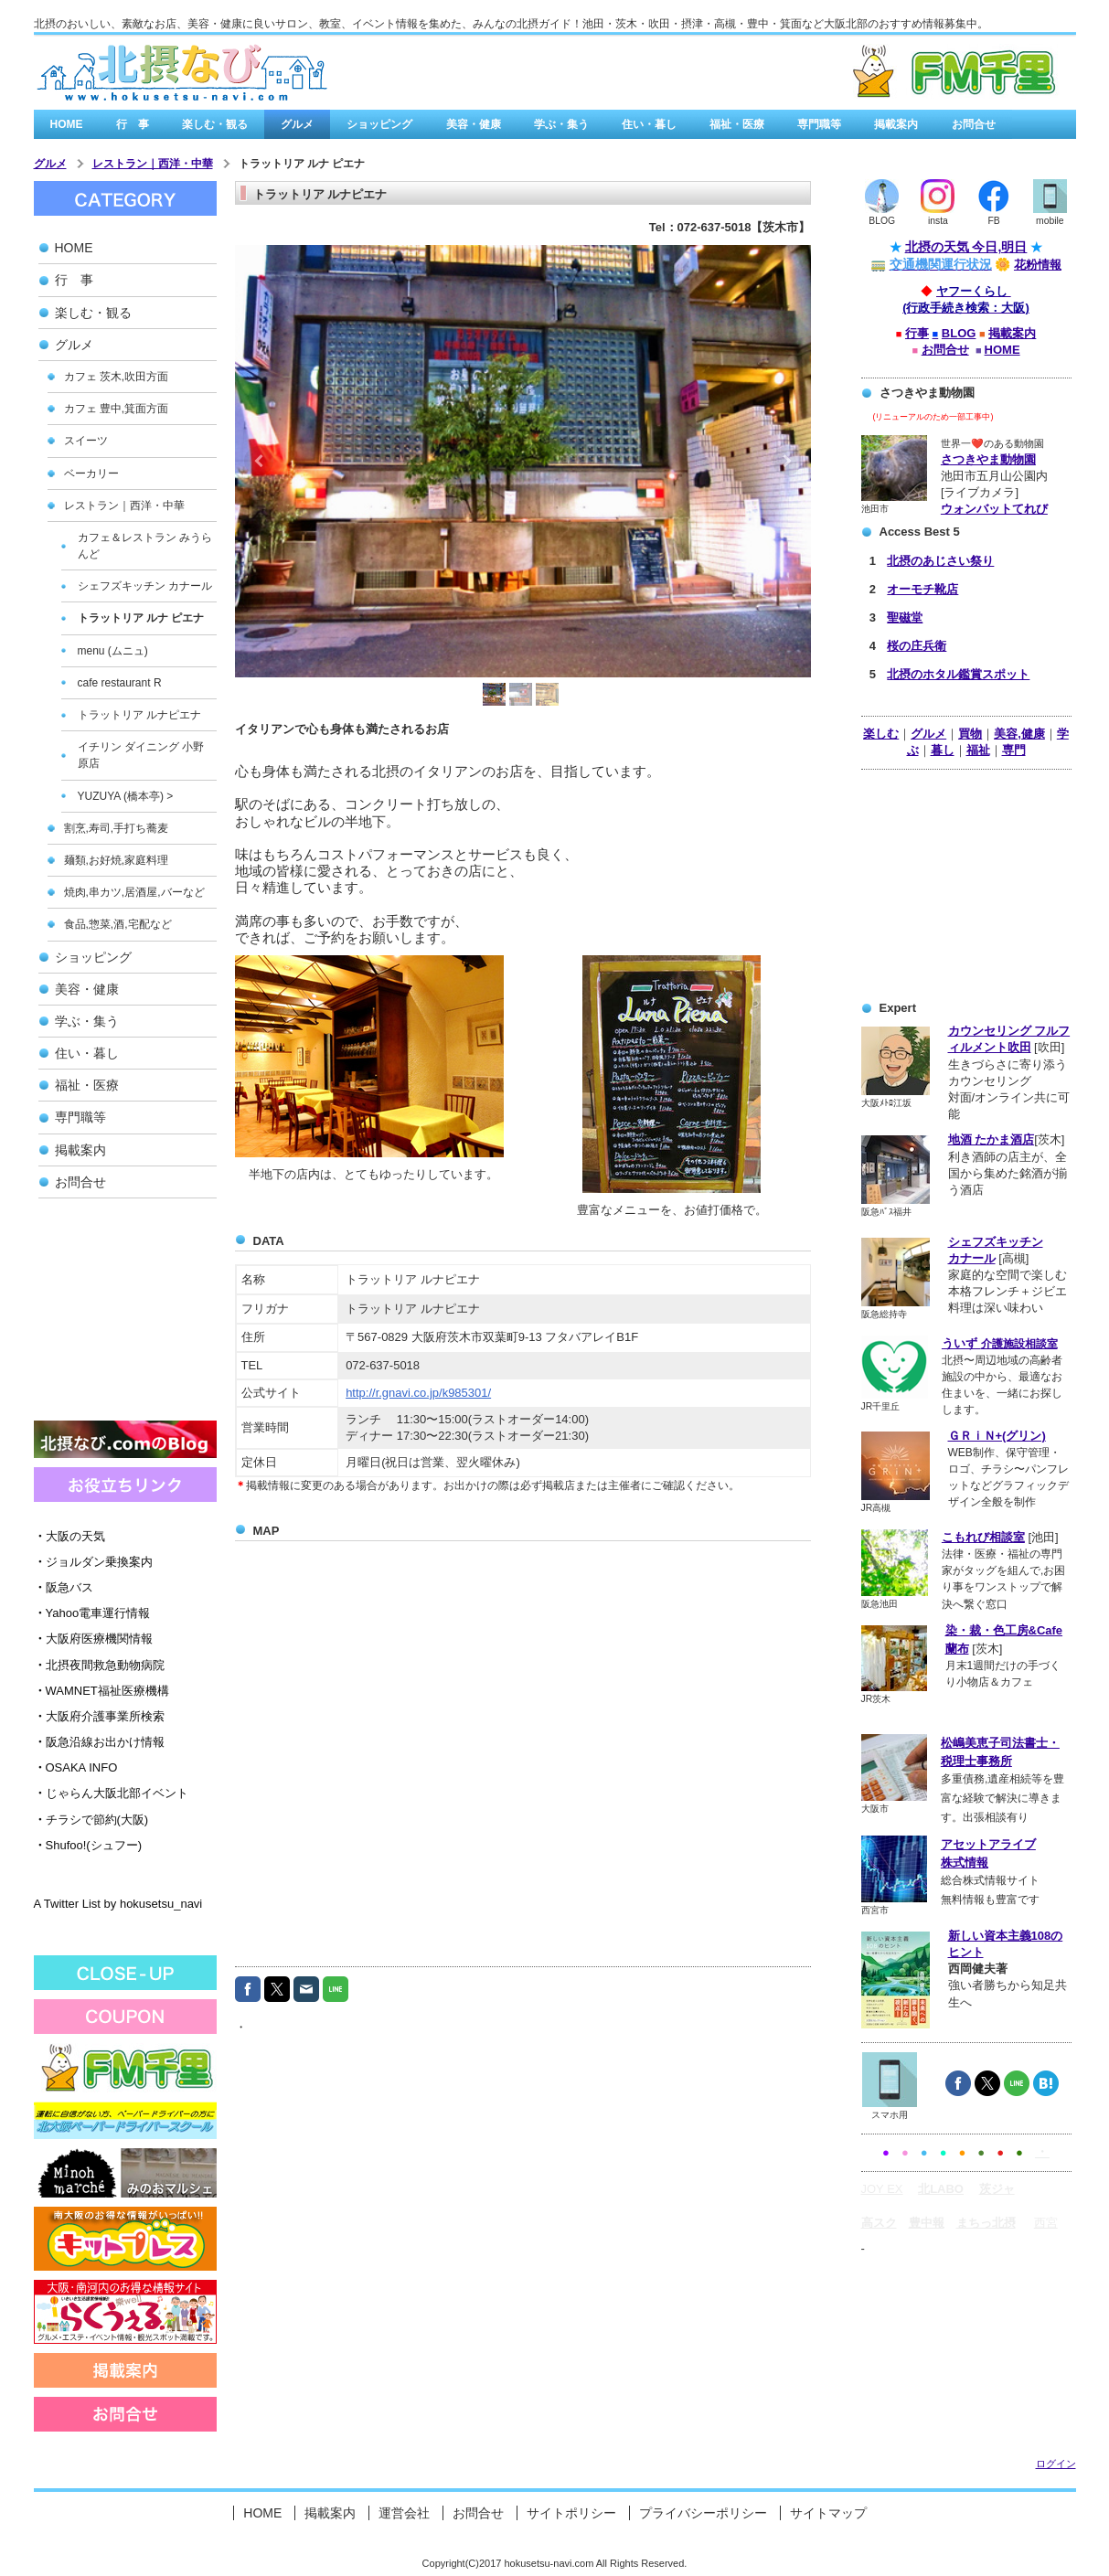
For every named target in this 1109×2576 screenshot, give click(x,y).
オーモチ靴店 (922, 589)
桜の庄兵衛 (916, 646)
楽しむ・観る (215, 124)
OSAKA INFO (76, 1767)
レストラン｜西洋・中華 (152, 163)
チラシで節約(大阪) (91, 1819)
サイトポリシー (571, 2513)
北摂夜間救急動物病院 (99, 1665)
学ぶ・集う (561, 124)
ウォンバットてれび (994, 509)
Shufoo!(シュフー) (88, 1845)
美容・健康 (473, 124)
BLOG (959, 333)
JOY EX (882, 2189)
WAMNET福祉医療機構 (101, 1691)
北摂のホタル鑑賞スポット (958, 674)
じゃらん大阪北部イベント (111, 1793)
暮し (942, 750)
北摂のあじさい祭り (940, 561)
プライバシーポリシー (703, 2513)
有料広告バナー (858, 72)
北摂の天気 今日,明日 (966, 247)
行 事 (132, 124)
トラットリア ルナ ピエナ (302, 163)
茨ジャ (997, 2189)
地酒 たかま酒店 (991, 1139)
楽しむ (881, 733)
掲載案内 (896, 124)
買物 (970, 733)
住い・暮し (649, 124)
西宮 (1046, 2223)
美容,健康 (1019, 733)
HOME (66, 124)
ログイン (1056, 2463)
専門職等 (819, 124)
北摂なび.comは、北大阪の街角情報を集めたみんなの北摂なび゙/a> (182, 73)
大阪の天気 (69, 1536)
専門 (1014, 750)
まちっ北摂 (986, 2223)
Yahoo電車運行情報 (92, 1613)
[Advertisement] (125, 1315)
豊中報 (926, 2223)
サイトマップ (828, 2513)
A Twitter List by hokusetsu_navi (118, 1904)
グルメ (297, 124)
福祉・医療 (736, 124)
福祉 (978, 750)
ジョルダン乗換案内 (93, 1562)
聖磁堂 (904, 617)
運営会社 (404, 2513)
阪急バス (63, 1587)
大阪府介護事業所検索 (99, 1716)
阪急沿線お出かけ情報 (99, 1742)
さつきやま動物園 (988, 459)
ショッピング (379, 124)
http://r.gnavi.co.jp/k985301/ (418, 1393)
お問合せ (974, 124)
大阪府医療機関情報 (93, 1638)
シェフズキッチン (995, 1242)
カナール (972, 1258)
